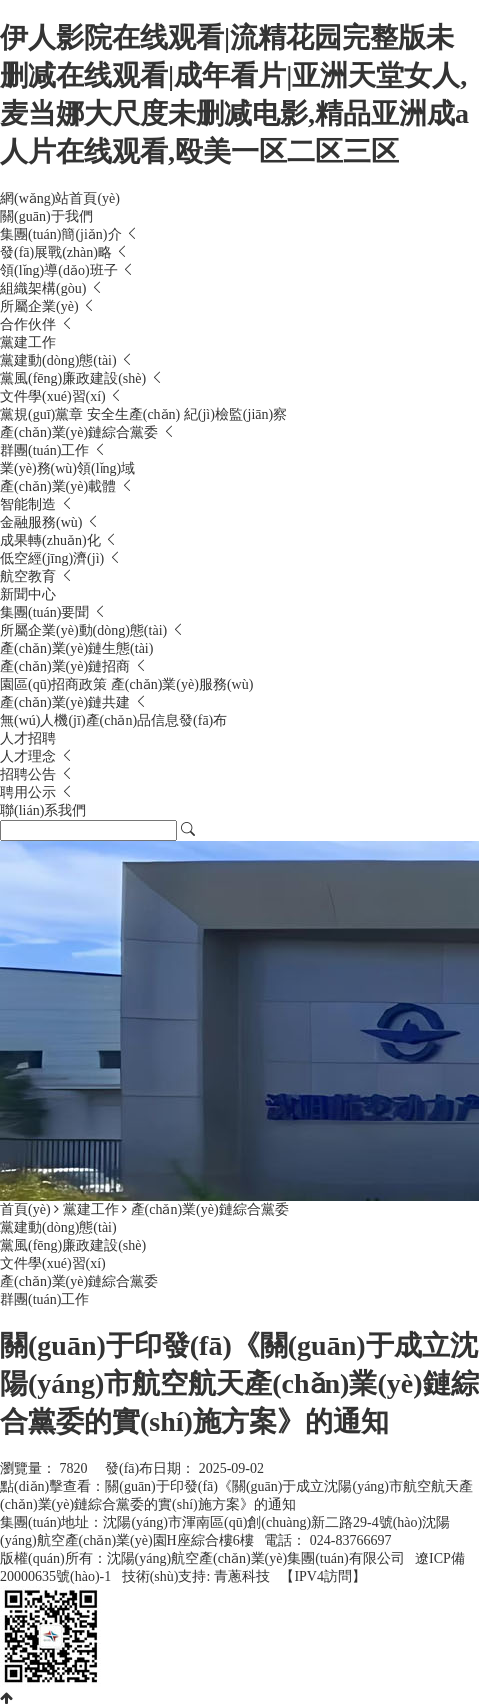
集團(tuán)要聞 (46, 612)
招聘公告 (30, 774)
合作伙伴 (30, 324)
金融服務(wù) (43, 522)
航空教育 (30, 576)
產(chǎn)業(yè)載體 (60, 486)
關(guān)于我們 (46, 216)
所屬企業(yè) (41, 306)
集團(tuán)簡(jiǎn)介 (62, 234)
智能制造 (30, 504)
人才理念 (30, 756)
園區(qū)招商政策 (55, 684)
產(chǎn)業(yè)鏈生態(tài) (76, 648)
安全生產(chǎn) (135, 414)
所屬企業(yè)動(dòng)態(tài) (85, 630)
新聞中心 (28, 594)
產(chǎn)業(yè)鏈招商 (67, 666)
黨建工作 (28, 342)
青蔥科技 (242, 1576)
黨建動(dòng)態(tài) (60, 360)
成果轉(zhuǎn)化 (52, 540)
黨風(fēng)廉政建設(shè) (75, 378)
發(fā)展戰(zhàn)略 (57, 252)
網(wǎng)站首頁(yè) (60, 198)
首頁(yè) (25, 1209)
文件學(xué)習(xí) (54, 396)
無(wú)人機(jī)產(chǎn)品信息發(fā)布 (113, 720)
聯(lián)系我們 (43, 810)
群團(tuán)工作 (46, 450)
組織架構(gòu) (45, 288)
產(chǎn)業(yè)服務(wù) (182, 684)
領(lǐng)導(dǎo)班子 (60, 270)
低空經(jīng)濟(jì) (54, 558)
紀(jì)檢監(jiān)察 (235, 414)
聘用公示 (30, 792)
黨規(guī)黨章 (43, 414)
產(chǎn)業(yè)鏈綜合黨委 (81, 432)
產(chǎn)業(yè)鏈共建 (67, 702)
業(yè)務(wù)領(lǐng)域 (67, 468)
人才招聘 (28, 738)
